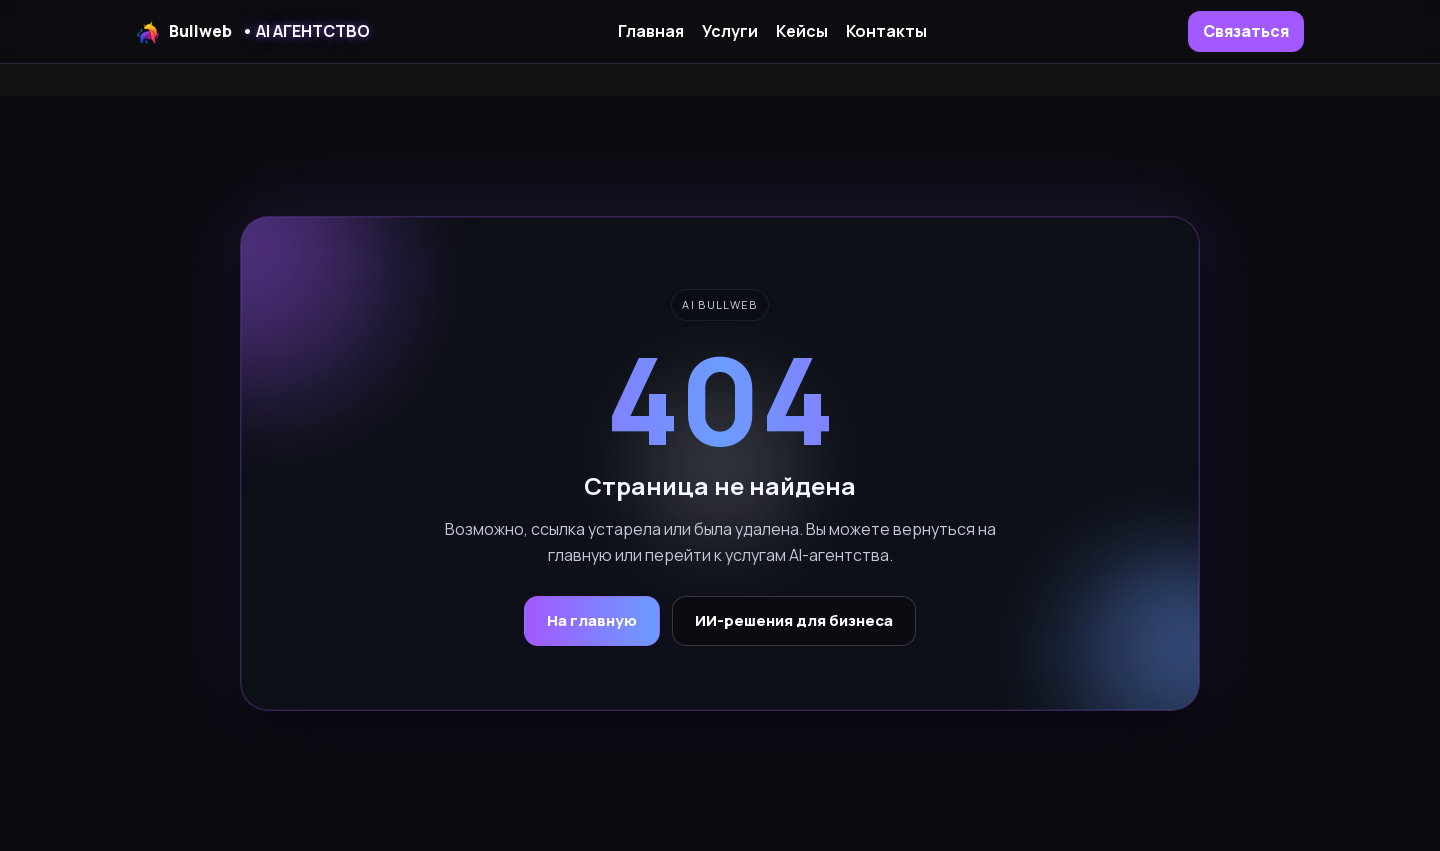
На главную (592, 620)
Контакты (886, 31)
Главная (651, 31)
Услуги (730, 31)
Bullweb (253, 32)
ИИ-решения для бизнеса (794, 620)
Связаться (1246, 31)
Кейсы (802, 31)
